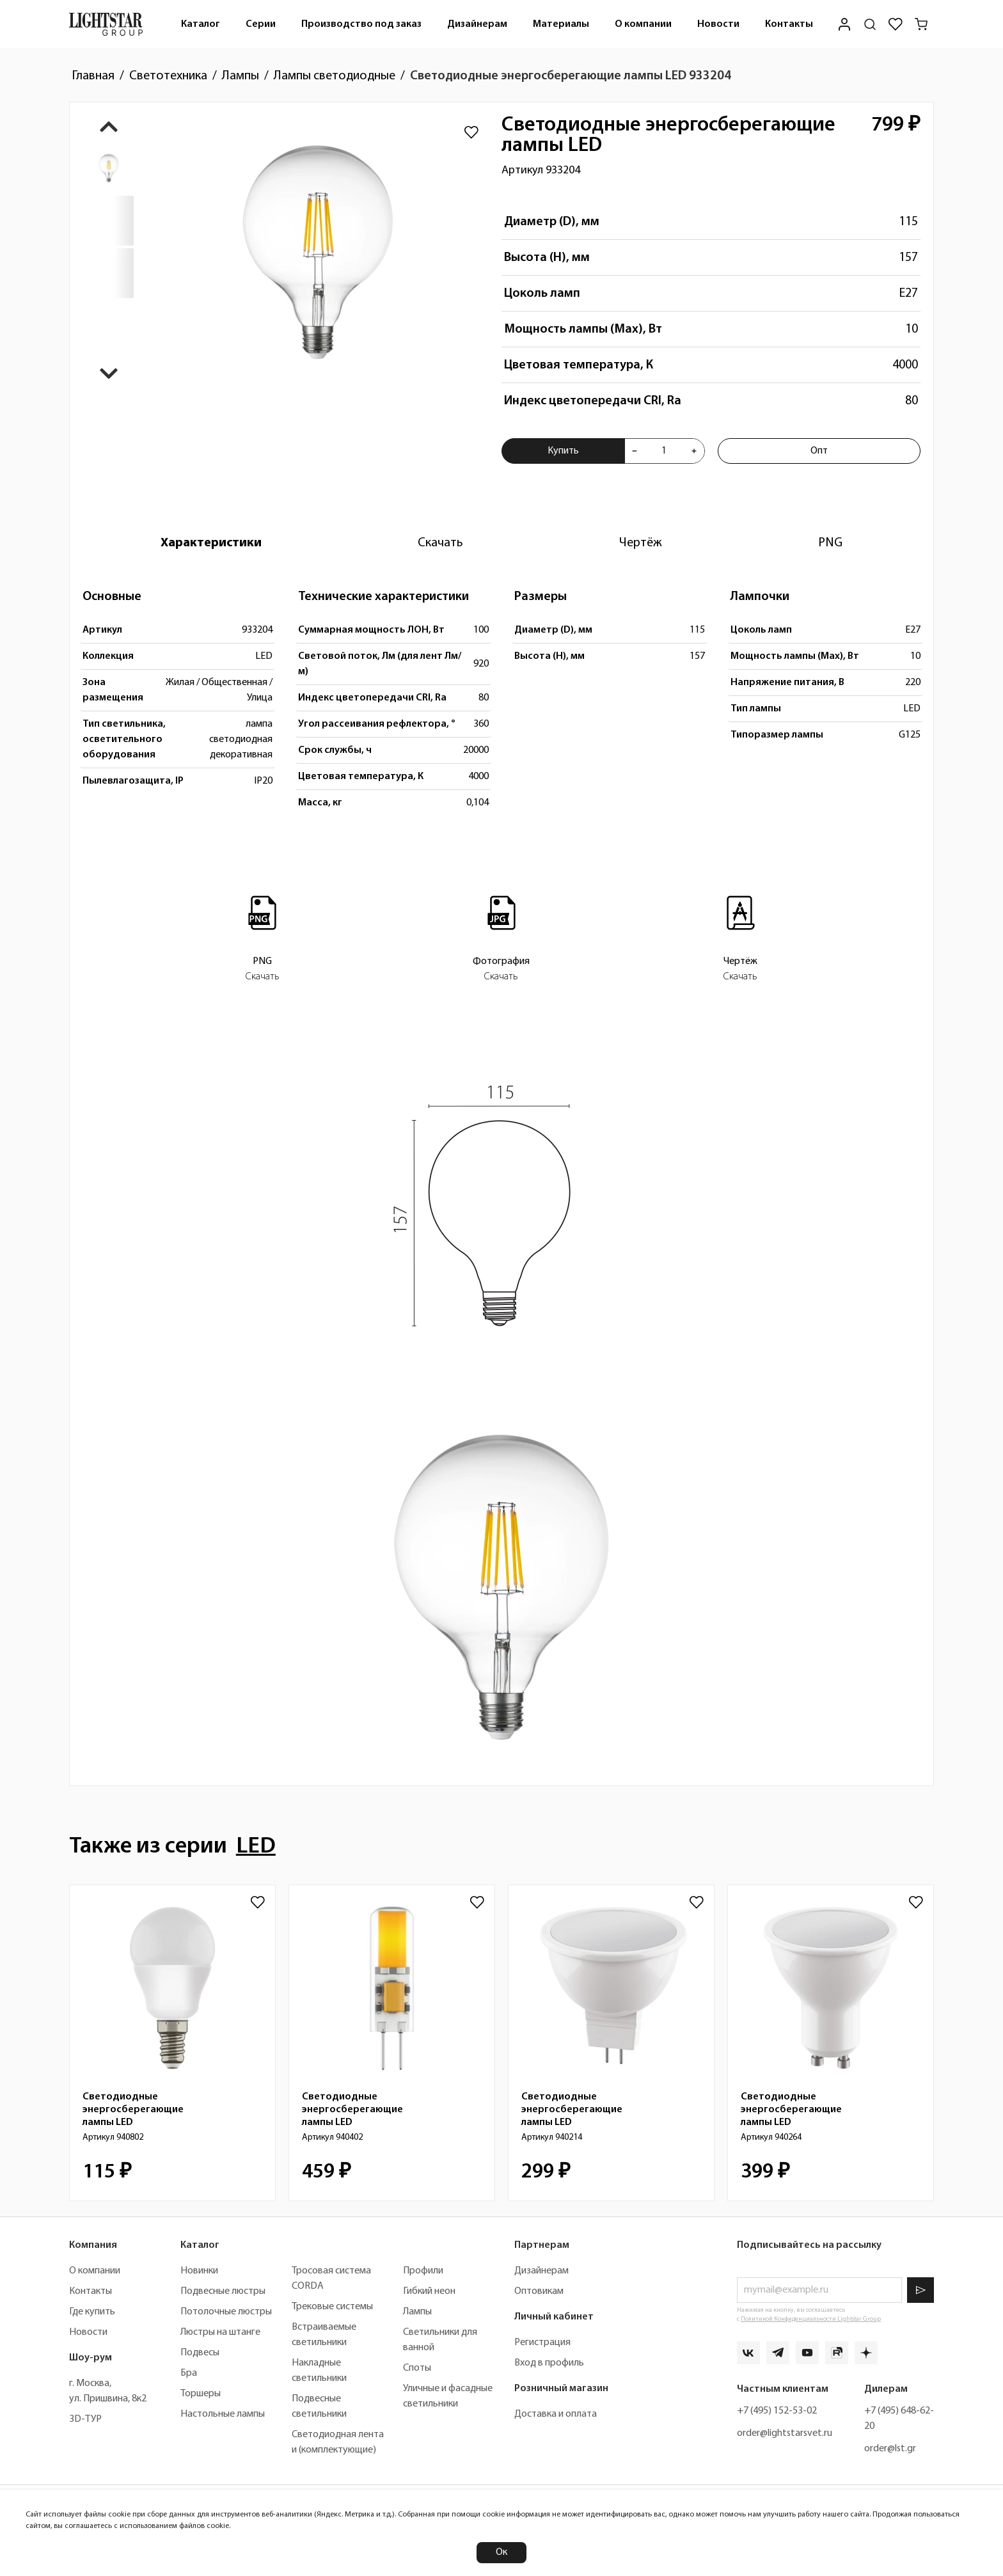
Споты (417, 2368)
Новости (718, 24)
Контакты (789, 24)
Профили (423, 2271)
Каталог (200, 24)
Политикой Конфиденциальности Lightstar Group (811, 2319)
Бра (188, 2373)
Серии (261, 24)
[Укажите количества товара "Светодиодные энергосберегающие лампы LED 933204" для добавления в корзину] (664, 451)
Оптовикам (539, 2291)
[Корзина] (921, 24)
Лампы (417, 2312)
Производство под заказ (361, 24)
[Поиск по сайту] (870, 24)
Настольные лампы (222, 2414)
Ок (501, 2552)
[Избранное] (895, 24)
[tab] (211, 543)
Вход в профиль (549, 2363)
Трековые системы (332, 2307)
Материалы (561, 24)
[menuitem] (200, 24)
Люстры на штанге (220, 2332)
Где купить (92, 2312)
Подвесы (199, 2353)
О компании (643, 24)
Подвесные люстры (222, 2291)
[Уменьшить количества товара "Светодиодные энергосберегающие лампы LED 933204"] (634, 451)
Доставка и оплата (555, 2414)
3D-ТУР (85, 2419)
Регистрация (542, 2342)
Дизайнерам (477, 24)
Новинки (199, 2271)
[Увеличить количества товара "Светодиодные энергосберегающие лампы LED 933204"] (694, 451)
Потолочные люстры (226, 2312)
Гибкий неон (429, 2291)
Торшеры (200, 2394)
